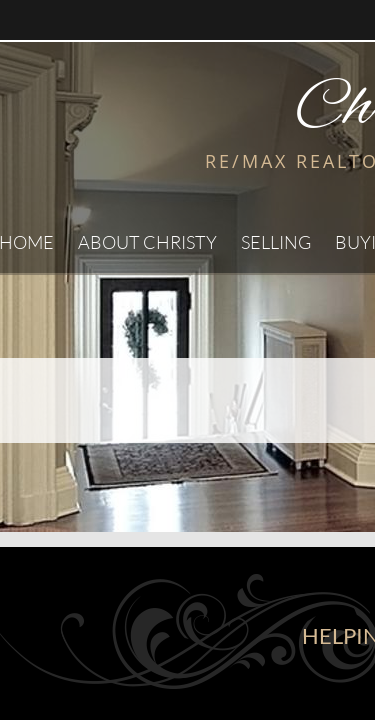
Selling (276, 242)
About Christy (147, 242)
